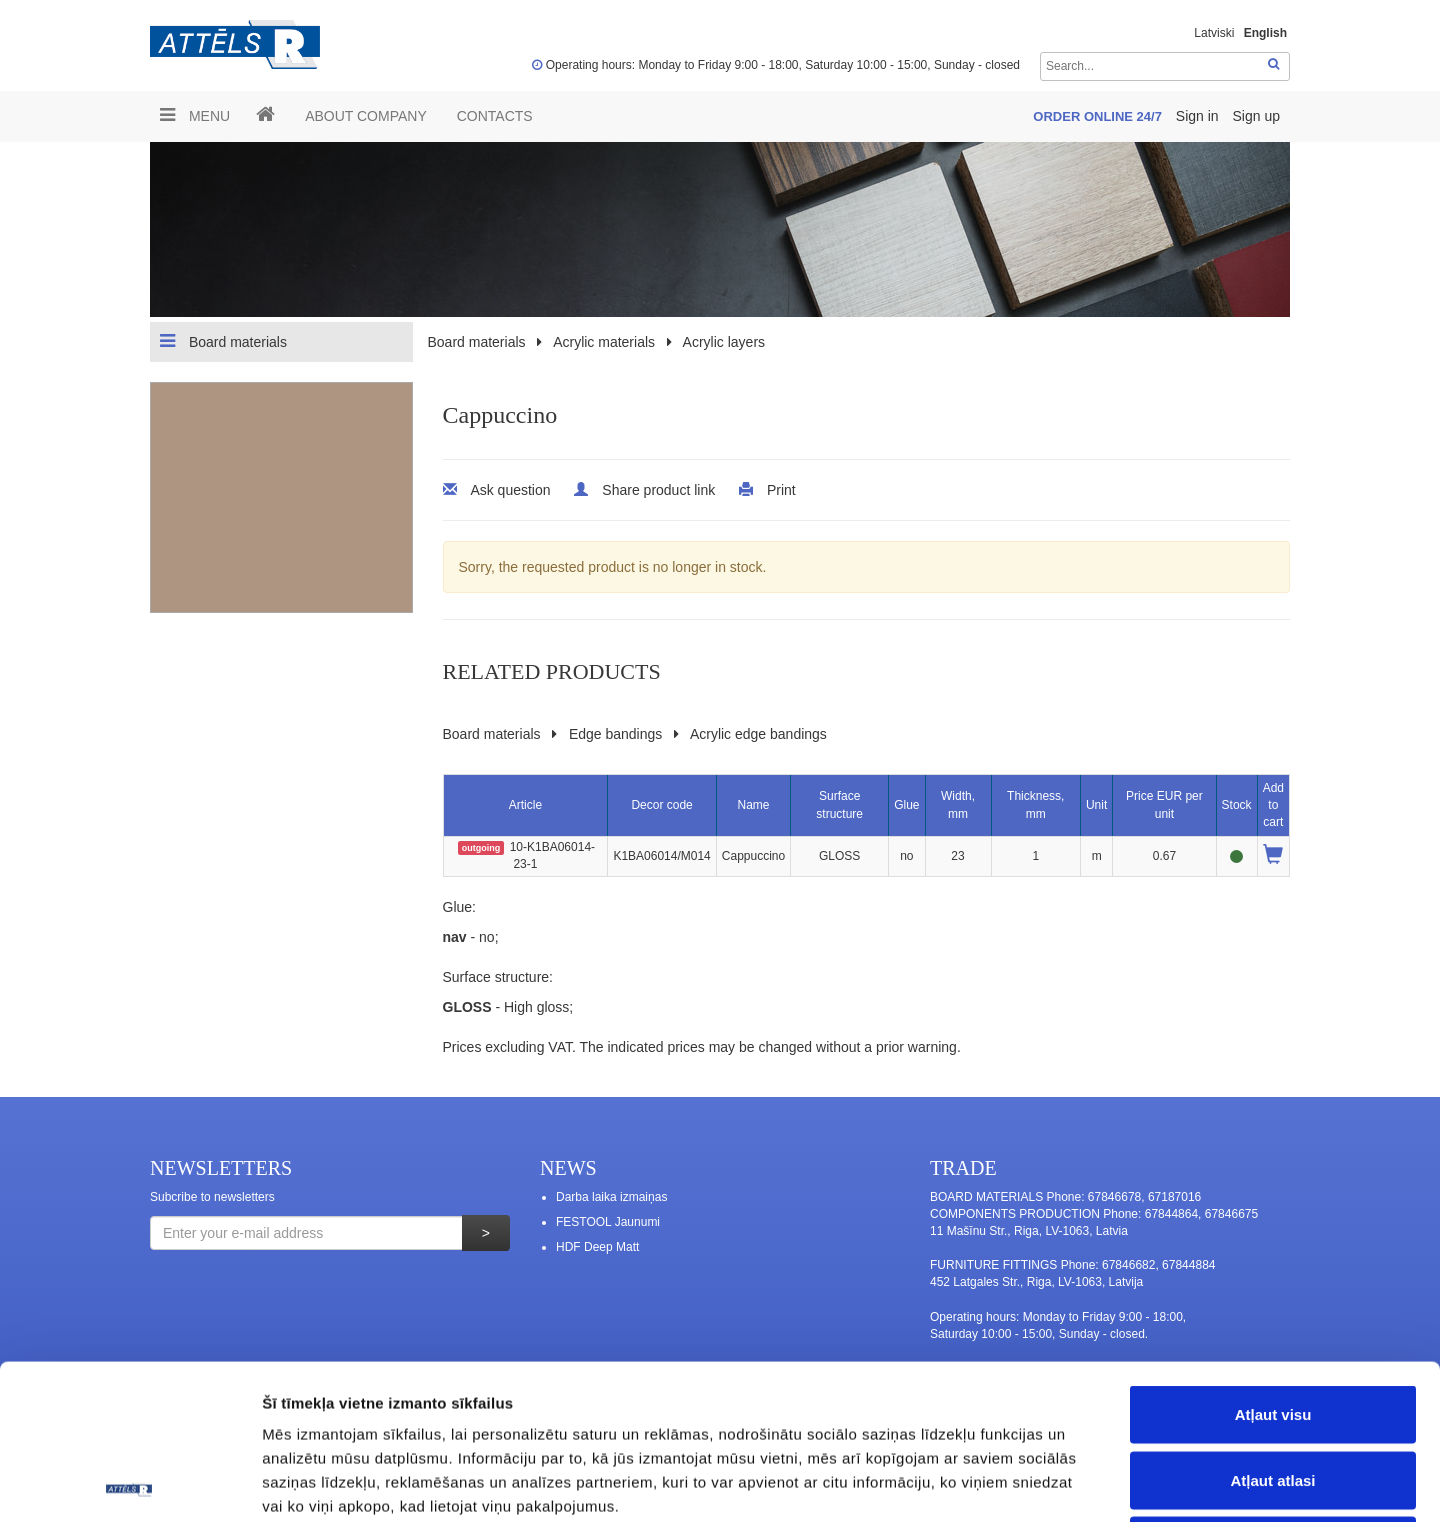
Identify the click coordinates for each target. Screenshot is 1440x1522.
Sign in (1199, 116)
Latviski (1214, 33)
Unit (1096, 805)
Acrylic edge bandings (758, 734)
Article (525, 805)
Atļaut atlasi (1272, 1325)
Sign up (1256, 116)
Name (753, 805)
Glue (906, 805)
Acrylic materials (604, 342)
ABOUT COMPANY (366, 116)
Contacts (495, 116)
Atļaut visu (1273, 1259)
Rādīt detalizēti (1089, 1482)
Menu (195, 115)
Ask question (510, 490)
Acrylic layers (724, 342)
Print (781, 490)
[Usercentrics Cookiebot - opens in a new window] (129, 1483)
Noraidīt (1273, 1390)
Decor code (661, 805)
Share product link (658, 490)
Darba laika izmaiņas (611, 1197)
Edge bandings (615, 734)
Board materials (223, 341)
